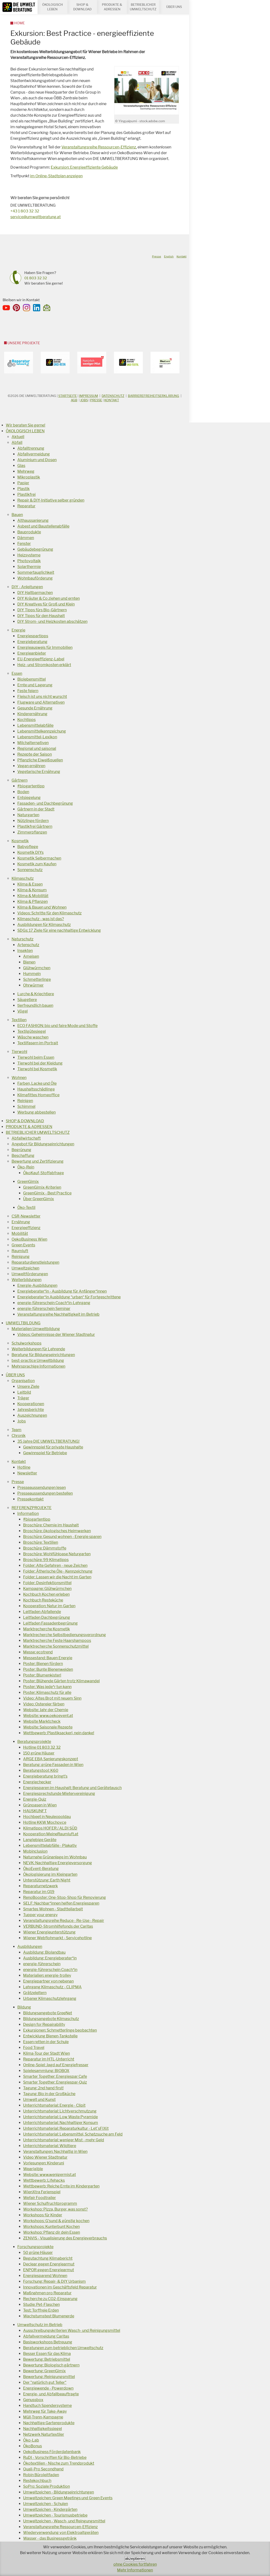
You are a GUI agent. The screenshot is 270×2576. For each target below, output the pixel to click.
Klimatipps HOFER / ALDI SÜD (50, 1828)
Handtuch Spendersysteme (47, 2405)
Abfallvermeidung (33, 454)
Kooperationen (30, 1404)
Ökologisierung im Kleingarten (50, 1874)
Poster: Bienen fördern (43, 1663)
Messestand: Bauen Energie (47, 1658)
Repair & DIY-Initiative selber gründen (50, 500)
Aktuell (18, 436)
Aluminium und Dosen (37, 460)
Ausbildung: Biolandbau (44, 1952)
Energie (18, 630)
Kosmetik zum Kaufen (36, 864)
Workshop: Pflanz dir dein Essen (51, 2232)
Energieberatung (32, 641)
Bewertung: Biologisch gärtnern (51, 2365)
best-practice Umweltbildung (38, 1360)
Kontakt (111, 400)
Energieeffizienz (26, 1227)
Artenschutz (28, 945)
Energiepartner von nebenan (48, 1981)
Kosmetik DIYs (30, 852)
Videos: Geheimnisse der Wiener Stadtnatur (56, 1334)
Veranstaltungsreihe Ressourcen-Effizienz (98, 147)
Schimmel (26, 1106)
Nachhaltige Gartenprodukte (48, 2423)
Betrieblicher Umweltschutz (143, 7)
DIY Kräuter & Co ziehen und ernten (48, 598)
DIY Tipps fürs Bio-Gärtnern (42, 610)
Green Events (23, 1245)
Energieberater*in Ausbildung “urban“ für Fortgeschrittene (69, 1297)
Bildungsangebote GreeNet (47, 2013)
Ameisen (31, 956)
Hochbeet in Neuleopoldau (47, 1816)
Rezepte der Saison (34, 754)
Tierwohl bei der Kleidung (40, 1063)
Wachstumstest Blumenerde (48, 2316)
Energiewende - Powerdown (48, 2388)
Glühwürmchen (36, 968)
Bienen (29, 962)
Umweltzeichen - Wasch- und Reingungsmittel (64, 2521)
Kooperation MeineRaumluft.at (50, 1834)
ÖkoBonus (32, 2446)
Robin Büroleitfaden (41, 2475)
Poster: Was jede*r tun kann (47, 1686)
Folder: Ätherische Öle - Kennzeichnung (57, 1571)
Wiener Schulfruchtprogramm (50, 2203)
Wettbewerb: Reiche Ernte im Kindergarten (61, 2186)
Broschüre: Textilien (40, 1542)
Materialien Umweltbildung (36, 1328)
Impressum (88, 396)
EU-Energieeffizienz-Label (40, 659)
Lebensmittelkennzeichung (41, 731)
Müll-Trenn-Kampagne (43, 2417)
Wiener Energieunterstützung (49, 1932)
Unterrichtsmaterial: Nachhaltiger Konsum (60, 2122)
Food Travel (33, 2047)
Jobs (84, 400)
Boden (23, 792)
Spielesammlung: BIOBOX (46, 2070)
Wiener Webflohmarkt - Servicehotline (57, 1938)
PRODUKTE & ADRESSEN (29, 1126)
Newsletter (27, 1473)
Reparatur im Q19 (38, 1891)
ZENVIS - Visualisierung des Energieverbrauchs (65, 2238)
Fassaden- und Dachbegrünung (45, 803)
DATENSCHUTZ (113, 396)
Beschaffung (23, 1155)
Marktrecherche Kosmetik (46, 1629)
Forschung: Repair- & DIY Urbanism (54, 2281)
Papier (23, 483)
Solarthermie (29, 566)
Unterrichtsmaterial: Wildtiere (49, 2145)
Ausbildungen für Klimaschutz (44, 924)
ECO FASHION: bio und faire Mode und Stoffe (57, 1025)
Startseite (67, 396)
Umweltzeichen (25, 1268)
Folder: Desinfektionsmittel (47, 1583)
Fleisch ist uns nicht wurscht (42, 696)
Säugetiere (27, 999)
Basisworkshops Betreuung (47, 2342)
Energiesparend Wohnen (45, 2275)
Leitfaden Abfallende (42, 1611)
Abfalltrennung (30, 448)
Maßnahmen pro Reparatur (47, 2293)
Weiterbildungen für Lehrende (38, 1349)
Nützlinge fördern (33, 820)
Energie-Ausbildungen (37, 1285)
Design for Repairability (44, 2024)
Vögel (22, 1011)
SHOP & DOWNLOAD (25, 1121)
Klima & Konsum (32, 890)
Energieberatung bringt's (45, 1776)
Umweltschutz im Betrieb (39, 2324)
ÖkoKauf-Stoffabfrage (43, 1173)
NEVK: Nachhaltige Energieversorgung (57, 1863)
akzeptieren (135, 2559)
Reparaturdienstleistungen (35, 1262)
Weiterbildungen (26, 1279)
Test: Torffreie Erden (41, 2310)
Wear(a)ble (33, 2169)
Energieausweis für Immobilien (44, 647)
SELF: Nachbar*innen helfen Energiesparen (61, 1903)
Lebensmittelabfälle (35, 725)
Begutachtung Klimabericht (47, 2258)
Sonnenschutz (30, 869)
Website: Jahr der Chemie (45, 1710)
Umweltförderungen (30, 1274)
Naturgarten (28, 815)
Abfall (17, 442)
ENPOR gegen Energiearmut (48, 2270)
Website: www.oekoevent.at (48, 1715)
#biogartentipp (31, 786)
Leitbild (24, 1392)
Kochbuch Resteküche (43, 1600)
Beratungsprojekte (34, 1741)
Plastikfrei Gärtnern (34, 826)
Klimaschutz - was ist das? (40, 919)
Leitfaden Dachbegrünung (46, 1617)
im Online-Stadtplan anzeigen (56, 176)
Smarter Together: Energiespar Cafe (55, 2076)
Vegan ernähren (31, 766)
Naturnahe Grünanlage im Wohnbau (55, 1857)
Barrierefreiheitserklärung (153, 396)
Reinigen (25, 1100)
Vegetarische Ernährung (38, 771)
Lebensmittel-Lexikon (37, 737)
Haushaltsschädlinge (36, 1089)
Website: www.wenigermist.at (49, 2174)
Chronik (19, 1435)
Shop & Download (82, 7)
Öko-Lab (31, 2440)
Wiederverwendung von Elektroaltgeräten (61, 2532)
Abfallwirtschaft (26, 1138)
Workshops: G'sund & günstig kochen (56, 2221)
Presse (96, 400)
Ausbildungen (29, 1946)
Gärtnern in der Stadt (35, 809)
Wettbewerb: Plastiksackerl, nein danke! (58, 1733)
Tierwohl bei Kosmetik (37, 1069)
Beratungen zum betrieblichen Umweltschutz (63, 2348)
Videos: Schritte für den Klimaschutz (49, 913)
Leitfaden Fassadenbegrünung (50, 1623)
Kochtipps (26, 719)
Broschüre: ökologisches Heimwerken (57, 1531)
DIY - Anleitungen (27, 587)
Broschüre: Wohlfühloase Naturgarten (57, 1554)
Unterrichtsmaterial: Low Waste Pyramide (60, 2117)
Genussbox (33, 2399)
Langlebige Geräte (39, 1839)
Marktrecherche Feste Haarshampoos (57, 1640)
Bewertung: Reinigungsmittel (49, 2376)
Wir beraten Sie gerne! (25, 425)
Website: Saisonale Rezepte (47, 1727)
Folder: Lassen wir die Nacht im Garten (57, 1577)
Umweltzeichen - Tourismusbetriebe (55, 2515)
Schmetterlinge (37, 979)
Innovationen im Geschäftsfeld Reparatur (60, 2287)
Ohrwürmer (33, 985)
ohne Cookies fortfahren (135, 2564)
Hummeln (32, 973)
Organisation (23, 1380)
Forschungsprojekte (35, 2246)
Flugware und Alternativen (41, 702)
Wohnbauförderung (35, 578)
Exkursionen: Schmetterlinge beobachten (60, 2030)
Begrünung (21, 1150)
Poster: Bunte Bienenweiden (48, 1669)
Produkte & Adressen (112, 7)
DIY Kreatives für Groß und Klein (46, 604)
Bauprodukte (29, 532)
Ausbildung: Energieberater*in (50, 1958)
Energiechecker (37, 1782)
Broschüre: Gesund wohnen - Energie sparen (62, 1536)
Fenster (24, 543)
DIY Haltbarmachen (35, 592)
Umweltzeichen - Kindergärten (50, 2509)
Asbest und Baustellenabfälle (43, 526)
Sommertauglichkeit (35, 572)
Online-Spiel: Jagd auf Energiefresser (55, 2065)
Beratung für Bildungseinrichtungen (43, 1354)
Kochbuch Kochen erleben (46, 1594)
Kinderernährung (32, 714)
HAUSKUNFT (35, 1811)
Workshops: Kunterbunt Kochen (51, 2226)
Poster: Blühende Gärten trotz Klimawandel (61, 1681)
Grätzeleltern (34, 1992)
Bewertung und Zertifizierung (38, 1161)
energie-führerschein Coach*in (50, 1969)
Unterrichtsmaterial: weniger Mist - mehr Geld (63, 2140)
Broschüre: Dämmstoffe (44, 1548)
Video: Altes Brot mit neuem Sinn (52, 1698)
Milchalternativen (33, 742)
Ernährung (21, 1222)
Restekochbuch (37, 2480)
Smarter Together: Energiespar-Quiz (55, 2082)
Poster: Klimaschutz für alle (47, 1692)
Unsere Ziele (28, 1386)
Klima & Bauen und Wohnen (41, 907)
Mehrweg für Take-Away (45, 2411)
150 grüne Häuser (38, 1753)
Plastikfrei (26, 494)
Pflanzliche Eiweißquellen (40, 760)
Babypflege (27, 846)
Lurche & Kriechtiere (35, 994)
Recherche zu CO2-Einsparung (50, 2298)
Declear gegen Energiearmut (48, 2264)
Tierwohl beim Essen (35, 1057)
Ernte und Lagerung (35, 685)
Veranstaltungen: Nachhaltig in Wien (55, 2151)
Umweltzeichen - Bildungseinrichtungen (58, 2492)
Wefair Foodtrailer (39, 2197)
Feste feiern (27, 691)
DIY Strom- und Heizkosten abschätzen (52, 621)
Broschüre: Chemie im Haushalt (51, 1525)
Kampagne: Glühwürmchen (47, 1588)
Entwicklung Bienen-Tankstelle (50, 2036)
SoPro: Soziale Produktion (46, 2486)
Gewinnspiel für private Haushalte (53, 1447)
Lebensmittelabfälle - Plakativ (50, 1845)
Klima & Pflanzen (32, 901)
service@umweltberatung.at (35, 217)
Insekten (25, 950)
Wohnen (19, 1077)
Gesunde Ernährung (35, 708)
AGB (74, 400)
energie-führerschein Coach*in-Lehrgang (53, 1303)
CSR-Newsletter (26, 1216)
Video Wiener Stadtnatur (45, 2157)
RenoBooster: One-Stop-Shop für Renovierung (64, 1897)
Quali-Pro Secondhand (43, 2469)
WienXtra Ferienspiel (41, 2192)
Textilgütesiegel (31, 1031)
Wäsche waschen (32, 1037)
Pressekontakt (30, 1499)
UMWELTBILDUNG (23, 1323)
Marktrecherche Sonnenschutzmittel (56, 1646)
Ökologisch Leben (52, 7)
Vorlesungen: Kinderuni (43, 2163)
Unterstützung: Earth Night (46, 1880)
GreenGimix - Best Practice (47, 1193)
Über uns (174, 7)
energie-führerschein (41, 1964)
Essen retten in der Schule (46, 2042)
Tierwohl (19, 1051)
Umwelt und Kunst (39, 2099)
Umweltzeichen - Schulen (45, 2503)
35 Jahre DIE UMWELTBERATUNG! (48, 1441)
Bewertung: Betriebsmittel (46, 2359)
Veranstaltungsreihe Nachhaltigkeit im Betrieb (58, 1314)
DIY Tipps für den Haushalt (41, 615)
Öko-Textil (26, 1207)
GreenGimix (28, 1181)
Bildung (24, 2007)
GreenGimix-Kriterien (42, 1187)
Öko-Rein (25, 1167)
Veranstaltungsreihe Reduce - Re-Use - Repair (63, 1920)
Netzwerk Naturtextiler (43, 2434)
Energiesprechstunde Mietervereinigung (59, 1793)
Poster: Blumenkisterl (42, 1675)
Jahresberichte (30, 1409)
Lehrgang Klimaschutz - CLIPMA (52, 1987)
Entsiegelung (29, 797)
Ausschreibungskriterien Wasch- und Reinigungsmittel (71, 2330)
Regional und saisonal (36, 748)
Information (28, 1513)
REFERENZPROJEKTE (32, 1507)
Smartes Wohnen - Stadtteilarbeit (53, 1909)
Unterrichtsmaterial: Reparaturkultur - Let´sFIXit (66, 2128)
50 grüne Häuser (38, 2252)
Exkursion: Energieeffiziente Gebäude (84, 167)
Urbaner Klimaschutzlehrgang (49, 1998)
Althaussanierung (33, 520)
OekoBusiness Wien (29, 1239)
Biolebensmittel (31, 679)
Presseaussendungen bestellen (45, 1493)
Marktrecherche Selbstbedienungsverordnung (64, 1634)
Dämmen (25, 538)
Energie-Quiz (34, 1799)
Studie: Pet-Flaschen (41, 2304)
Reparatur (26, 506)
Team (16, 1430)
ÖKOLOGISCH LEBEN (25, 431)
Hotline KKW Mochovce (44, 1822)
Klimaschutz (23, 878)
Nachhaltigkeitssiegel (42, 2428)
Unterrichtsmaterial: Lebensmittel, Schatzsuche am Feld (73, 2134)
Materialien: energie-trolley (47, 1975)
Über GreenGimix (38, 1199)
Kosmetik (20, 841)
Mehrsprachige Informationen (38, 1366)
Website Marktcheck (41, 1721)
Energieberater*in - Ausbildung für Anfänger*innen (62, 1291)
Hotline (23, 1467)
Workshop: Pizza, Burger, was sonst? (55, 2209)
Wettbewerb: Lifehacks (44, 2180)
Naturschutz (22, 939)
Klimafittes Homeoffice (38, 1095)
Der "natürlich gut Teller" (44, 2382)
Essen (17, 673)
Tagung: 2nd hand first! (43, 2088)
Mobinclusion (35, 1851)
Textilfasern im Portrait (37, 1043)
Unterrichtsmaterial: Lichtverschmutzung (60, 2111)
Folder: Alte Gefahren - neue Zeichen (55, 1565)
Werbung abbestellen (36, 1112)
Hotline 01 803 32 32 (42, 1747)
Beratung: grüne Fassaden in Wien (53, 1764)
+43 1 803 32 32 (24, 211)
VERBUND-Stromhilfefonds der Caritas (58, 1926)
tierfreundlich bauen (35, 1005)
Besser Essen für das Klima (47, 2353)
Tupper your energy (40, 1915)
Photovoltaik (29, 561)
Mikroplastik (28, 477)
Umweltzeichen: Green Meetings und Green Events (67, 2498)
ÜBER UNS (15, 1375)
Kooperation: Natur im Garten (49, 1606)
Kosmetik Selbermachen (39, 858)
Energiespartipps (32, 636)
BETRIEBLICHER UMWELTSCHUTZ (38, 1132)
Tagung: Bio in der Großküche (49, 2093)
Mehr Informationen (135, 2570)
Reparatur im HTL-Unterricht (48, 2059)
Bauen (17, 514)
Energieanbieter (31, 653)
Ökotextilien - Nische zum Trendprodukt (58, 2463)
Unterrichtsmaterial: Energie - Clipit (54, 2105)
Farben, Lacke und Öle (37, 1083)
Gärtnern (19, 780)
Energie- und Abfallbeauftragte (51, 2394)
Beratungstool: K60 (40, 1770)
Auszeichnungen (32, 1415)
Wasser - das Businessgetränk (50, 2538)
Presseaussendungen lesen (41, 1487)
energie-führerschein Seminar (43, 1308)
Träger (23, 1398)
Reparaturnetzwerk (40, 1886)
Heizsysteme (28, 555)
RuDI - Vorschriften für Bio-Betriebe (54, 2457)
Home (19, 23)
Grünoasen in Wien (40, 1805)
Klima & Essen (30, 884)
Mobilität (20, 1233)
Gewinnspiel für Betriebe (45, 1453)
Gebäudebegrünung (35, 549)
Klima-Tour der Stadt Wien (46, 2053)
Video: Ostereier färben (43, 1704)
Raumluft (20, 1251)
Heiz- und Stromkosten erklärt (44, 665)
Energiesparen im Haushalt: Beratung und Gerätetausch (72, 1787)
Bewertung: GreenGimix (44, 2371)
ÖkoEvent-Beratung (41, 1868)
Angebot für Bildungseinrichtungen (43, 1144)
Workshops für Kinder (42, 2215)
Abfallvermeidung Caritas (46, 2336)
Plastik (23, 488)
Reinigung (21, 1256)
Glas (21, 465)
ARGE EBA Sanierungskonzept (50, 1759)
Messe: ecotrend (38, 1652)
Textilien (19, 1020)
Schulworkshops (26, 1343)
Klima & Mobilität (32, 895)
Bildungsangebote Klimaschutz (51, 2018)
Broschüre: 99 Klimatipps (46, 1559)
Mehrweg (25, 471)
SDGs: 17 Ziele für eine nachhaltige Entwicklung (59, 930)
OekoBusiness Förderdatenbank (52, 2451)
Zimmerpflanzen (32, 832)
